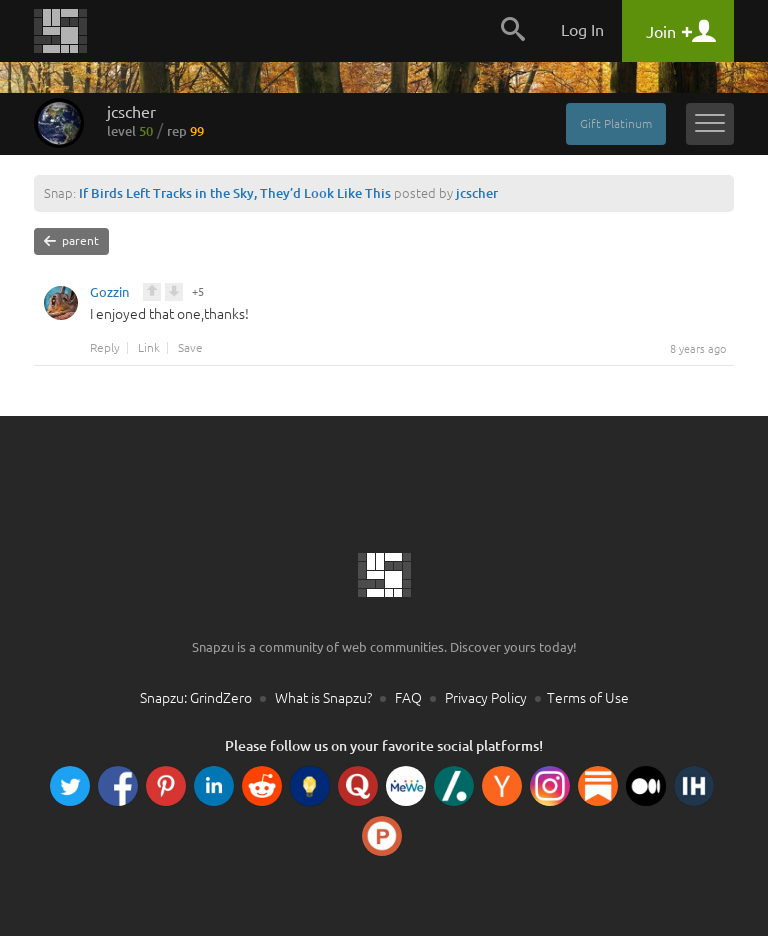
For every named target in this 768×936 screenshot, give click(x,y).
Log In (582, 30)
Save (190, 348)
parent (71, 241)
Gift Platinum (616, 123)
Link (149, 348)
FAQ (408, 698)
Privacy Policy (486, 698)
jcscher (155, 121)
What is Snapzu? (323, 698)
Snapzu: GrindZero (196, 698)
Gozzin (109, 295)
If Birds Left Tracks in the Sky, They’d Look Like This (235, 193)
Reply (105, 348)
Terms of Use (588, 698)
